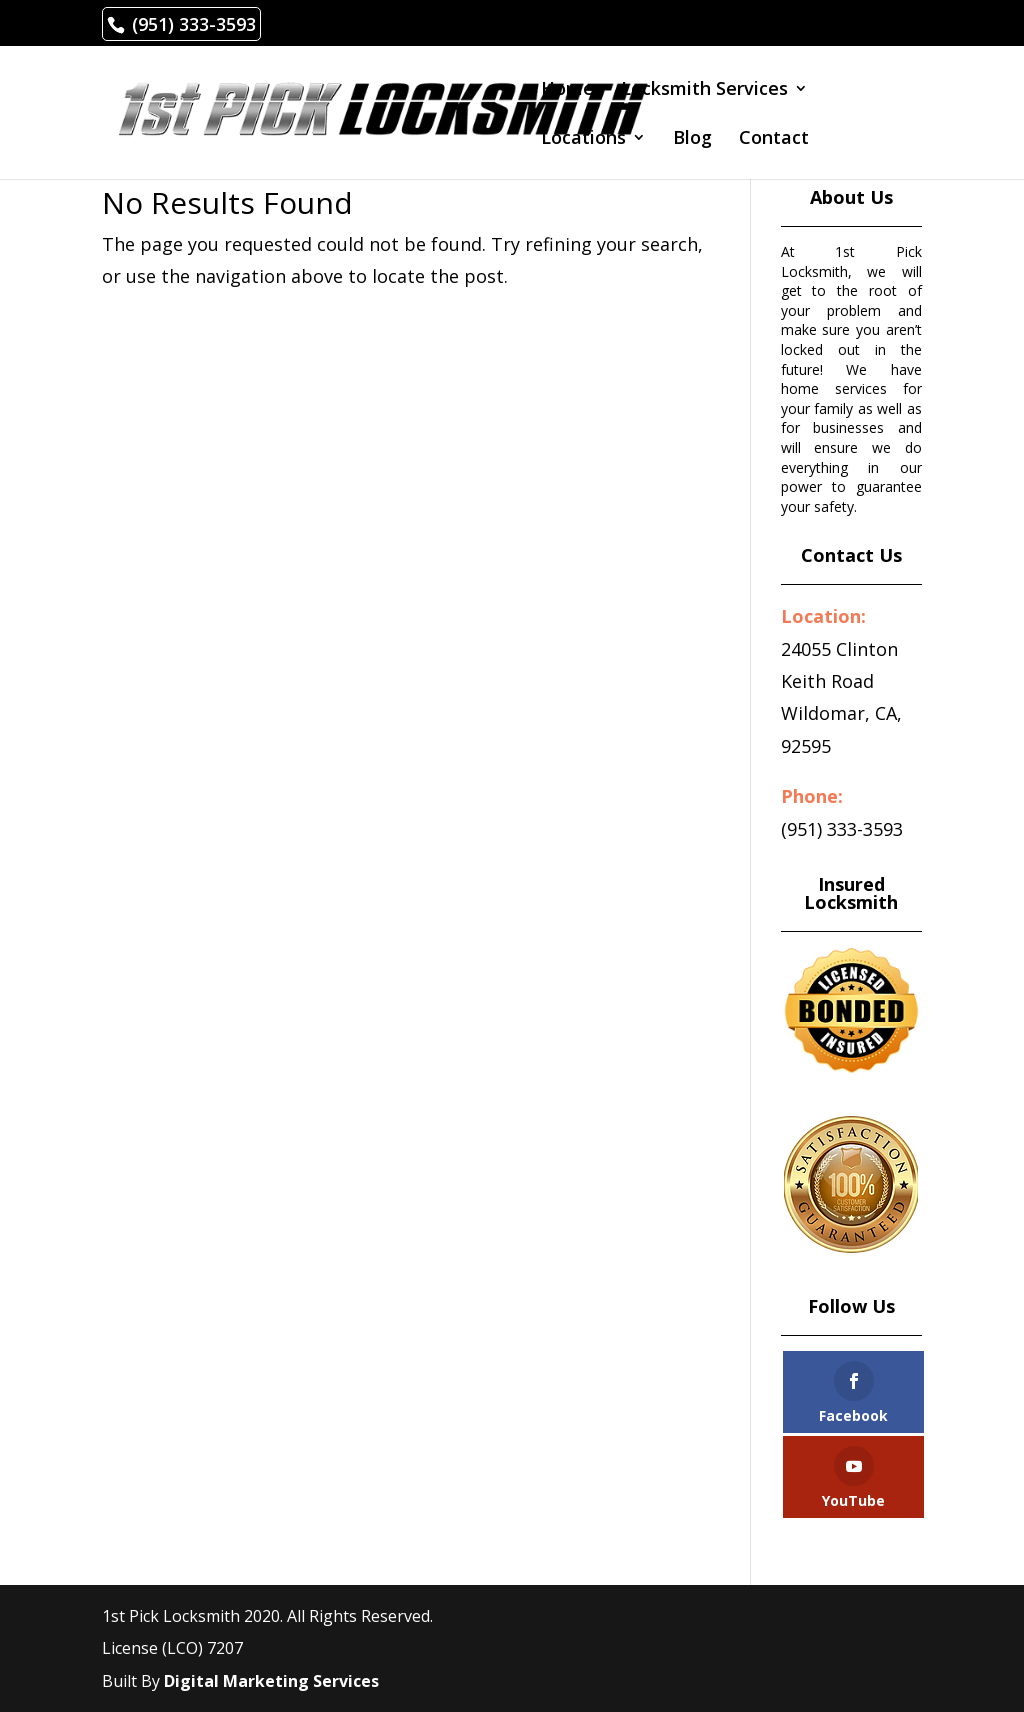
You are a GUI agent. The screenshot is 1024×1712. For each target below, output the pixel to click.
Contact (774, 139)
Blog (692, 139)
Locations (583, 139)
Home (567, 90)
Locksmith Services (704, 90)
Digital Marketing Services (271, 1681)
